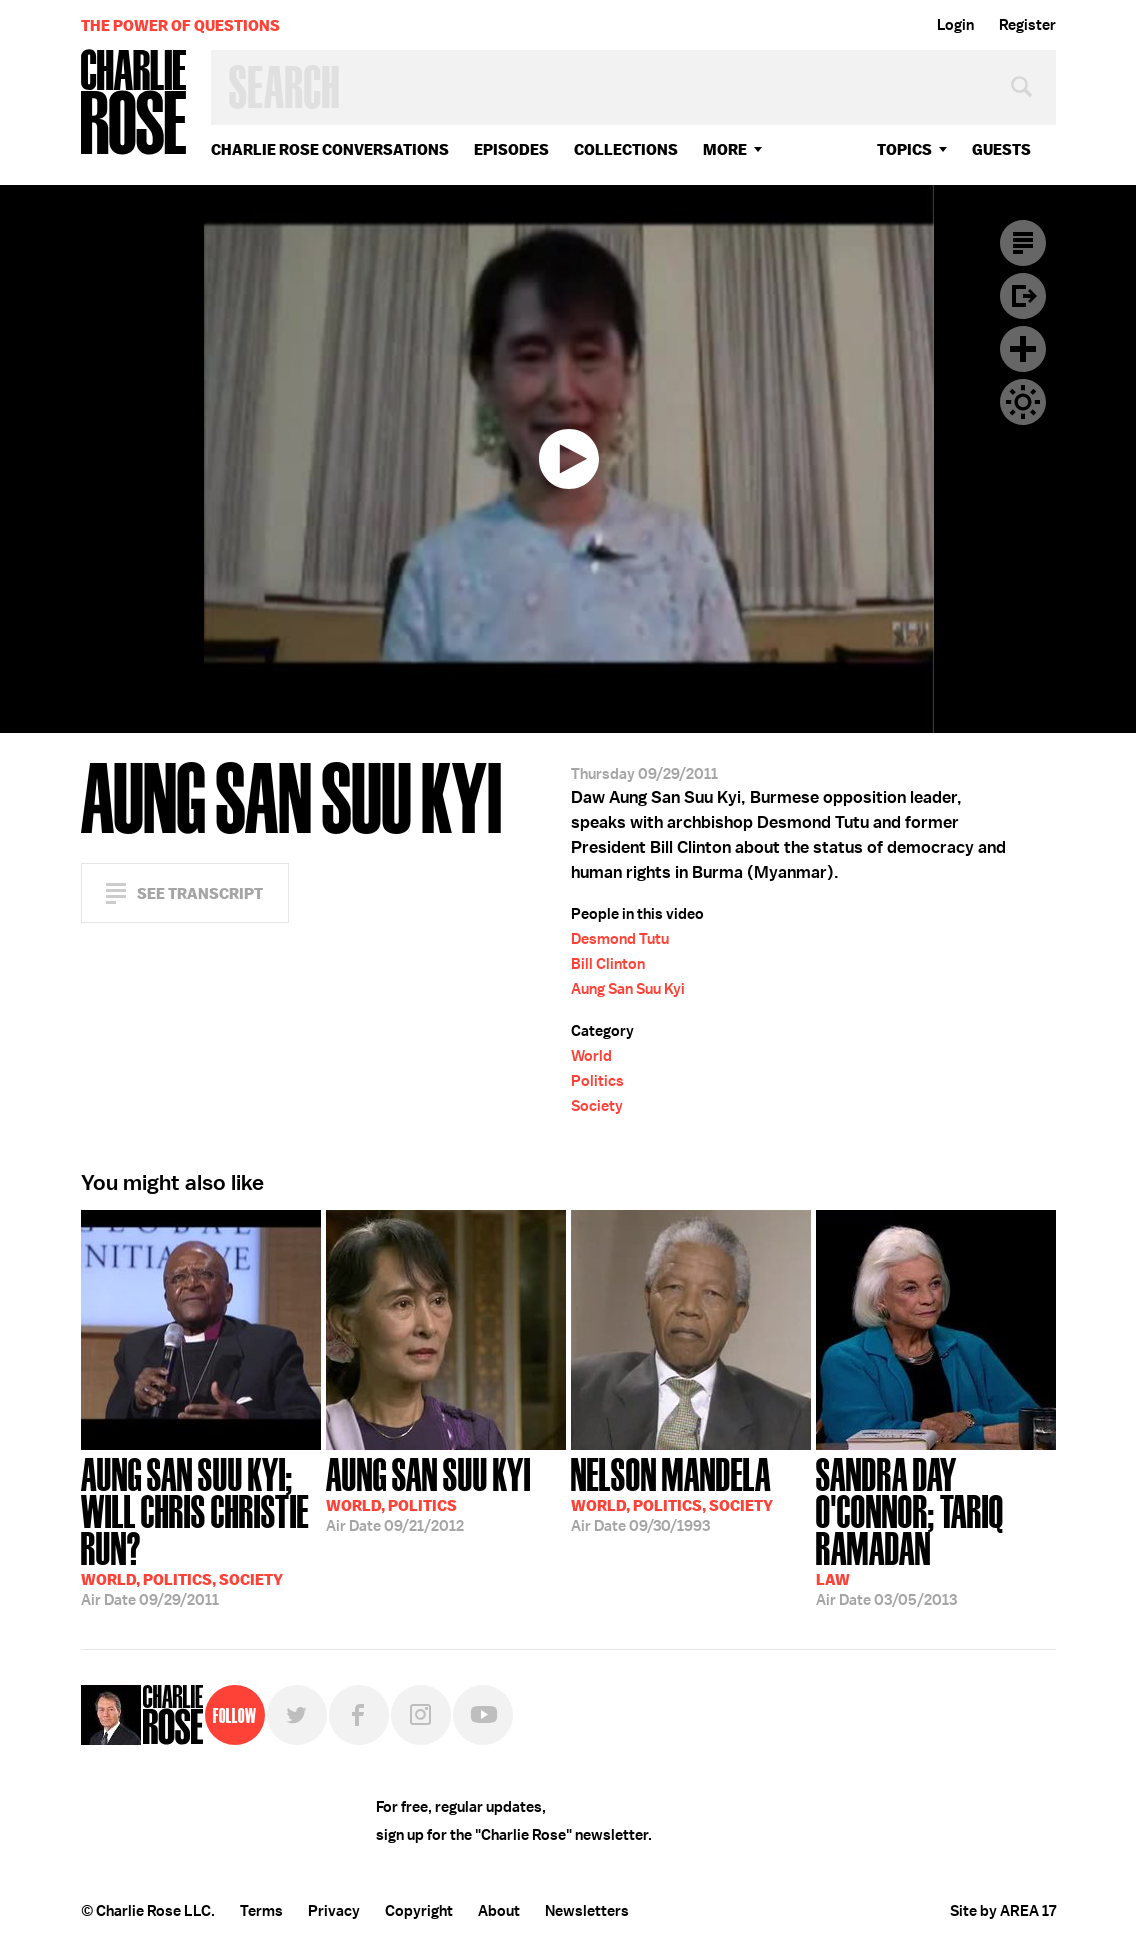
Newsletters (587, 1911)
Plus (1023, 349)
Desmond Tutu (620, 939)
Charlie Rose (134, 103)
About (499, 1911)
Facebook (359, 1715)
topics (904, 149)
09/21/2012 (428, 1493)
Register (1027, 25)
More (725, 149)
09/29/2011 (201, 1530)
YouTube (483, 1715)
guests (1001, 149)
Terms (261, 1911)
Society (597, 1106)
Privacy (334, 1911)
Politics (597, 1081)
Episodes (511, 149)
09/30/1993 (672, 1493)
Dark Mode (1023, 402)
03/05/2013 (936, 1530)
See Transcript (200, 893)
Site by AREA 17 (1003, 1911)
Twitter (297, 1715)
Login (955, 25)
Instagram (421, 1715)
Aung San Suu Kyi (628, 989)
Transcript (1023, 243)
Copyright (419, 1911)
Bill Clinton (608, 964)
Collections (626, 149)
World (591, 1056)
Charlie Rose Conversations (330, 149)
